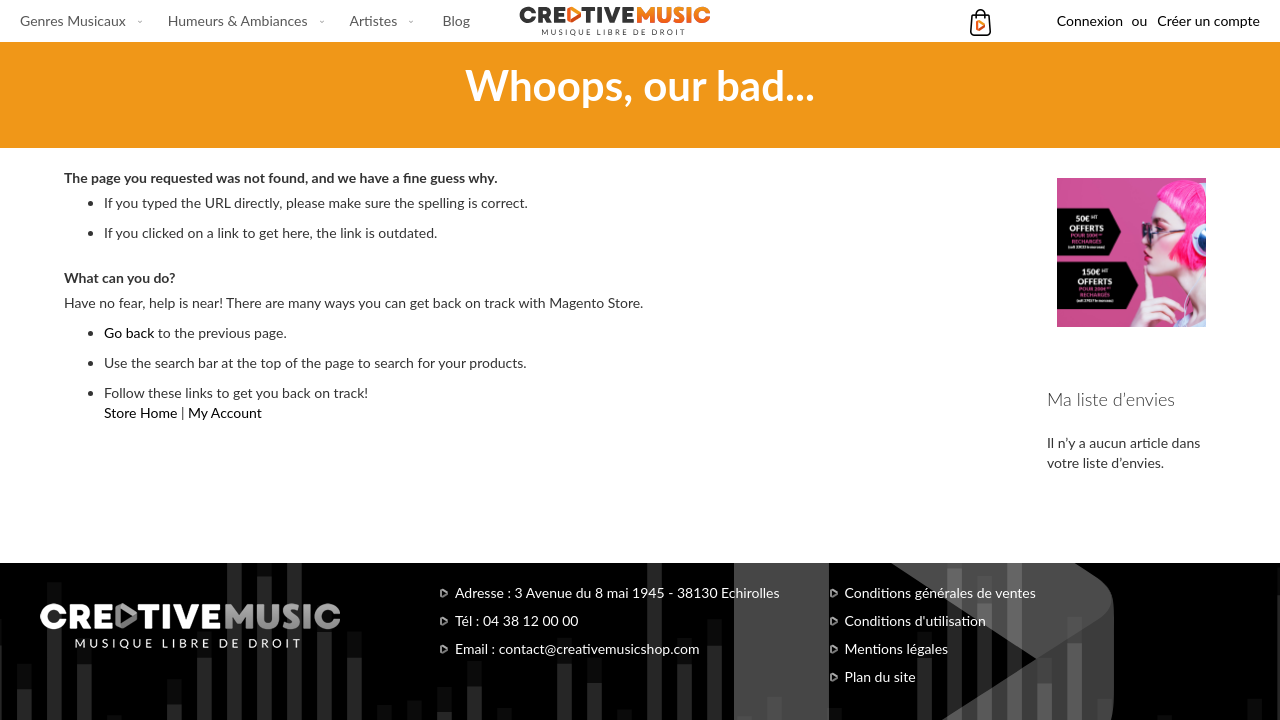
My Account (225, 412)
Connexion (1090, 20)
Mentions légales (897, 648)
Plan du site (880, 676)
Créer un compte (1208, 20)
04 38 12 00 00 (531, 620)
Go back (129, 332)
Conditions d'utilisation (915, 620)
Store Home (140, 412)
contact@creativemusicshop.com (599, 648)
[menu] (245, 21)
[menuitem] (77, 21)
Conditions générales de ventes (940, 592)
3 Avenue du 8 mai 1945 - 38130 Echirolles (647, 592)
